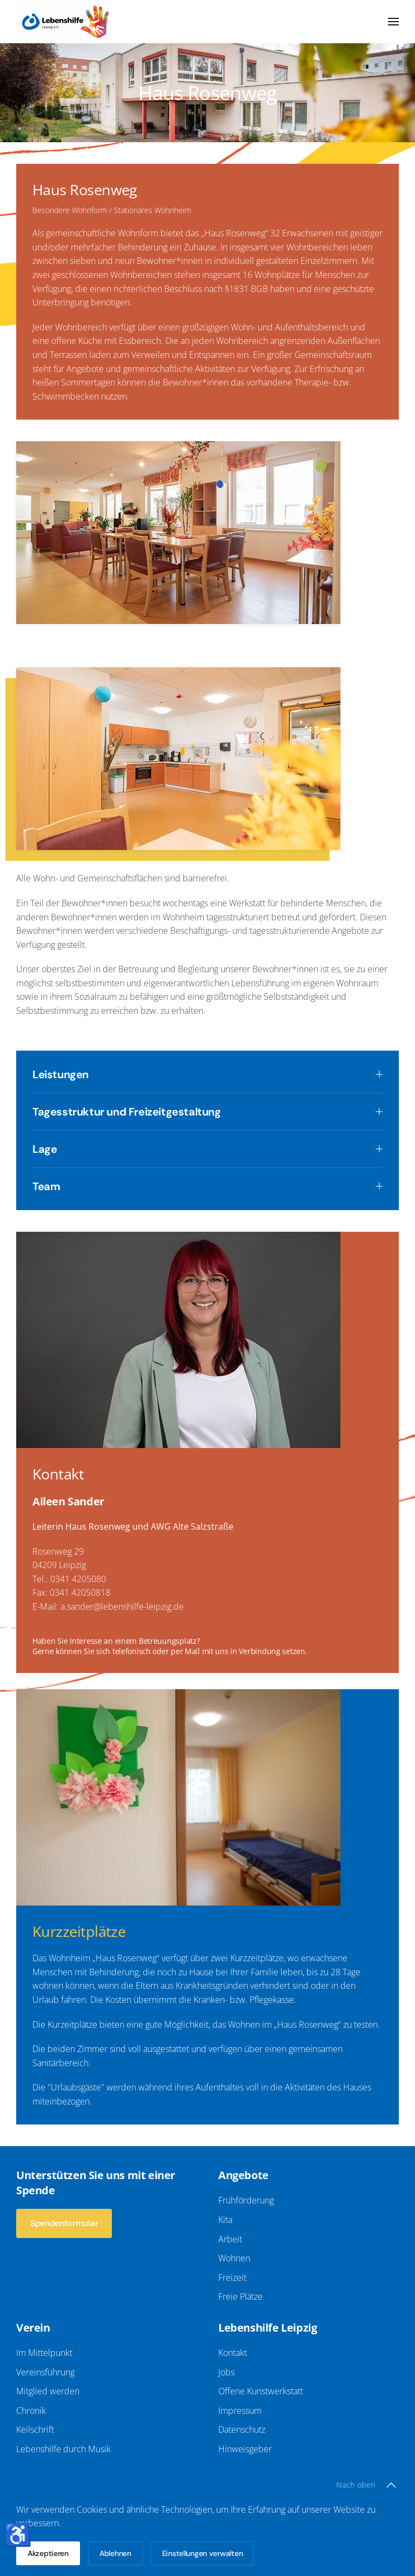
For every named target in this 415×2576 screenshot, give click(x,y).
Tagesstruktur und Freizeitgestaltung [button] (193, 1112)
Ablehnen (115, 2553)
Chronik (28, 2410)
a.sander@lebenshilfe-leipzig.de (122, 1620)
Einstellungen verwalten (202, 2553)
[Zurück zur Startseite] (65, 21)
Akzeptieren (48, 2553)
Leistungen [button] (193, 1074)
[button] (393, 21)
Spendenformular (61, 2223)
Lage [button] (193, 1149)
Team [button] (193, 1186)
